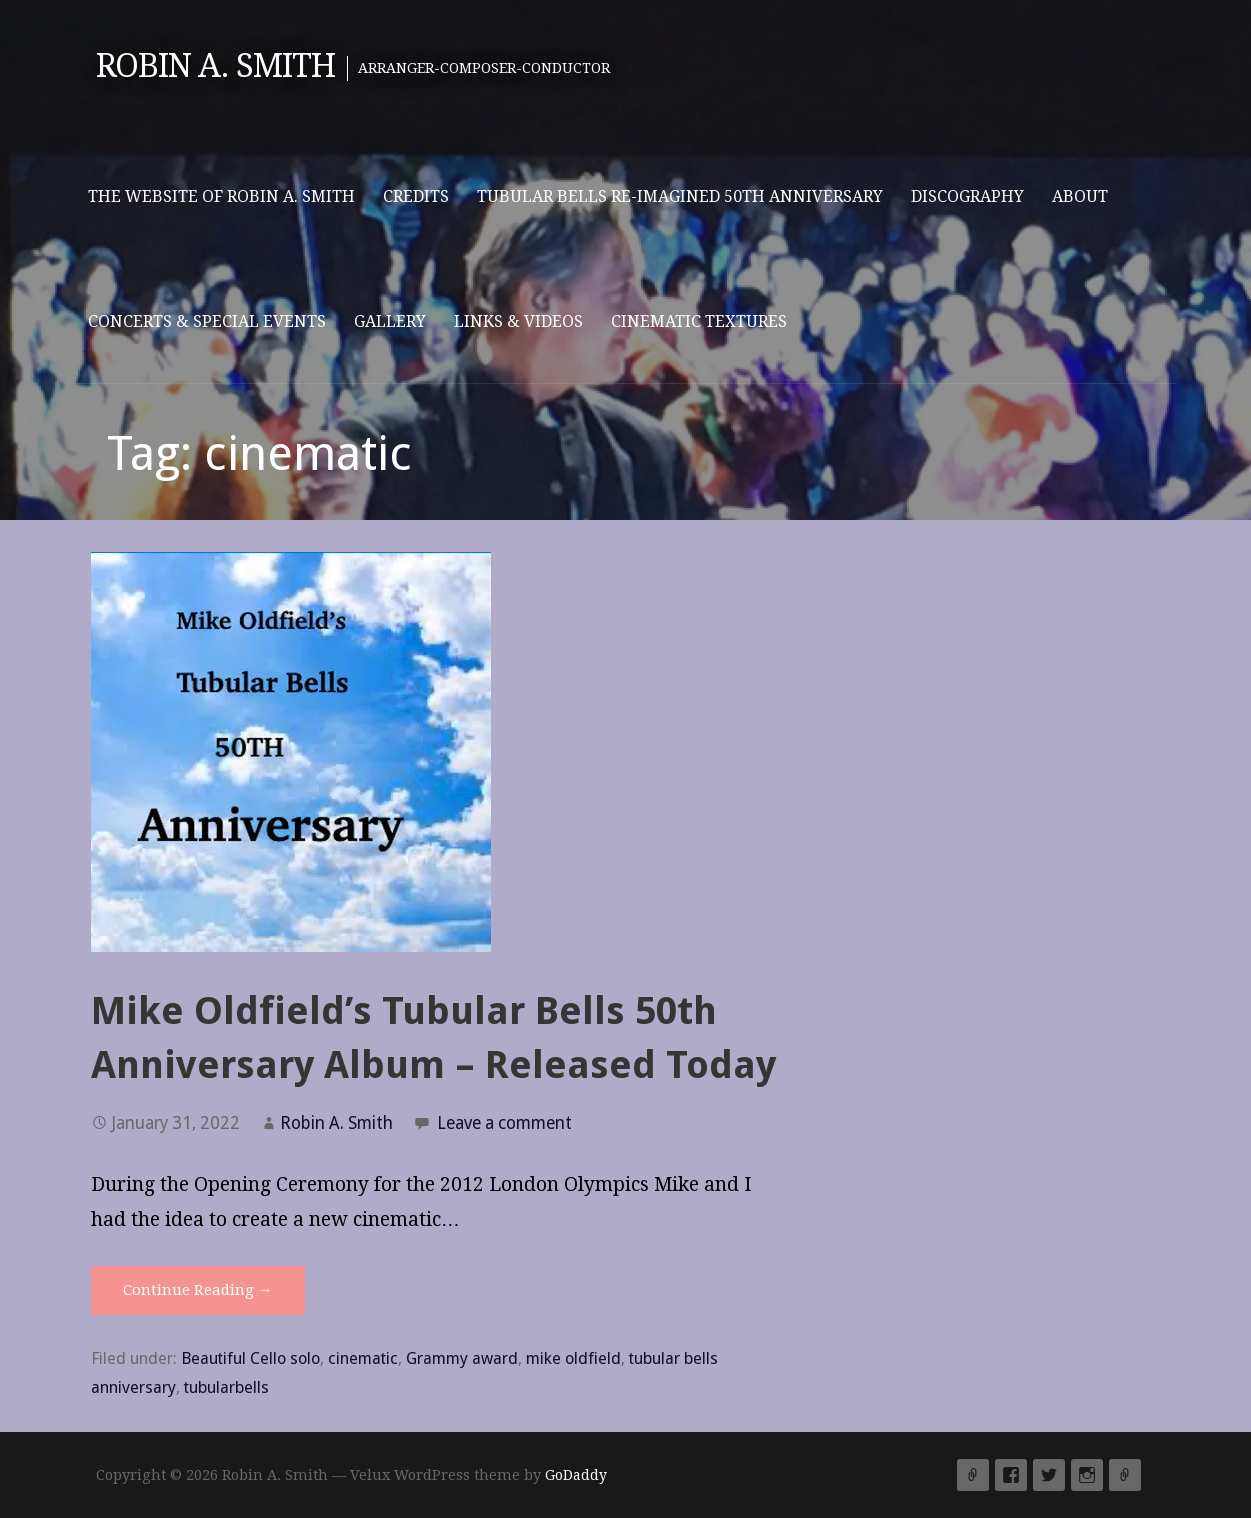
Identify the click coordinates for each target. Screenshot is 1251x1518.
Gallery (390, 321)
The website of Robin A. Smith (221, 196)
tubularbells (226, 1387)
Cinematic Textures (699, 321)
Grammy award (462, 1358)
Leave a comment (504, 1123)
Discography (967, 196)
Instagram (1087, 1475)
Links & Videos (518, 321)
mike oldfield (573, 1358)
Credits (416, 196)
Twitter (1049, 1475)
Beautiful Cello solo (250, 1358)
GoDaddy (576, 1475)
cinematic (363, 1358)
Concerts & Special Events (207, 321)
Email (1125, 1475)
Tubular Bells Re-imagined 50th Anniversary (680, 196)
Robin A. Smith (216, 66)
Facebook (1011, 1475)
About (1080, 196)
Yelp (973, 1475)
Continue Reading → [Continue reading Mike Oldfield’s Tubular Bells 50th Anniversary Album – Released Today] (198, 1290)
